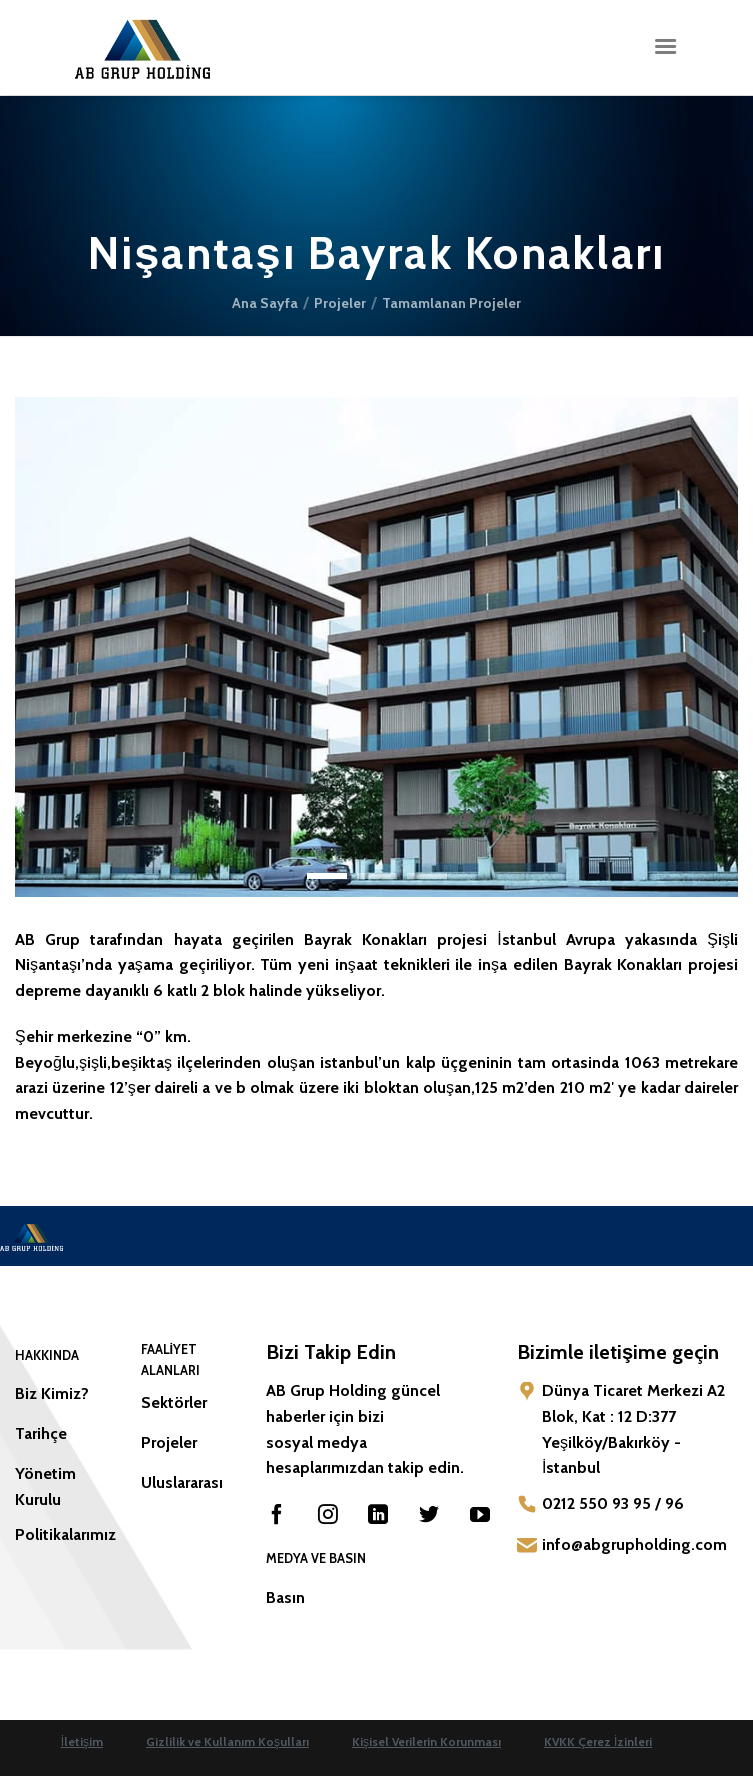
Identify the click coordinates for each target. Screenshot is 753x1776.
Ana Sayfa (265, 303)
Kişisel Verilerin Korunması (426, 1741)
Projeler (340, 303)
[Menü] (665, 46)
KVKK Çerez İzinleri (598, 1741)
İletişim (82, 1741)
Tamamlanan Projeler (451, 303)
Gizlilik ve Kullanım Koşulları (227, 1741)
